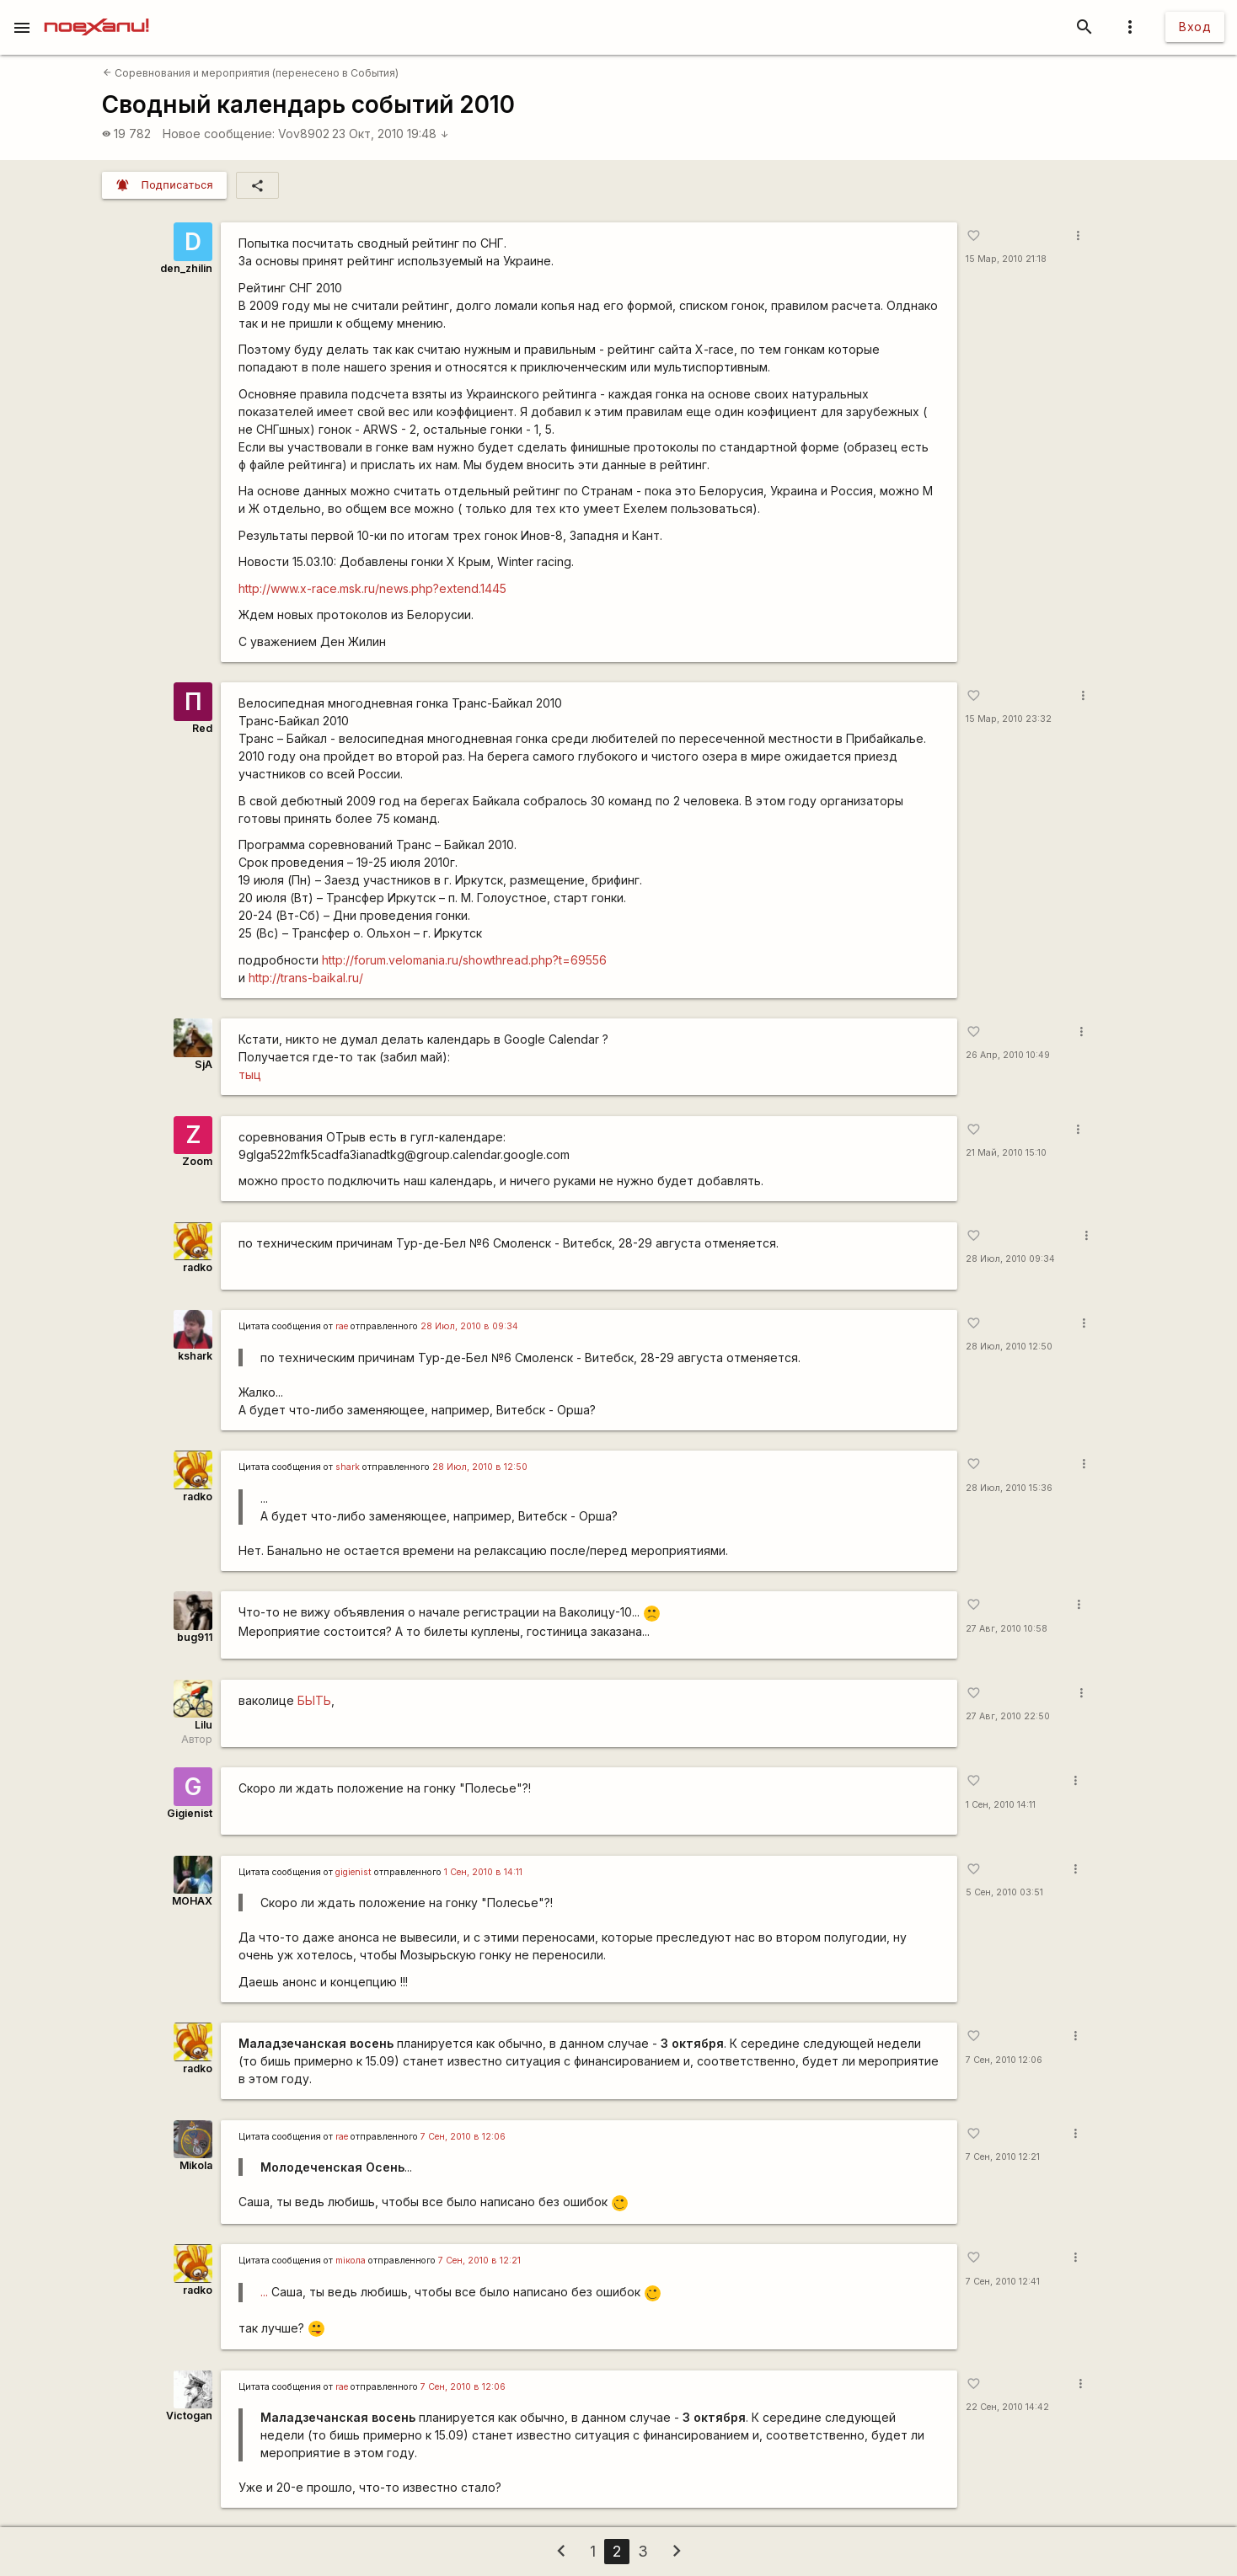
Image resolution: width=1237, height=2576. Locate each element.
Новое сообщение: (219, 133)
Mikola (195, 2165)
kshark (195, 1355)
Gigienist (189, 1813)
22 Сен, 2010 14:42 (1007, 2407)
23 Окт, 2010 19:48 (390, 133)
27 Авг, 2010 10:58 (1006, 1628)
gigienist (353, 1872)
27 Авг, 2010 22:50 (1008, 1716)
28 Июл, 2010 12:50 (1009, 1346)
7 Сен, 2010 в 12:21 (479, 2260)
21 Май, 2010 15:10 (1006, 1152)
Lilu (203, 1724)
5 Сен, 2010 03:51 (1004, 1892)
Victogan (189, 2415)
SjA (203, 1064)
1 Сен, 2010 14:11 (1001, 1804)
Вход (1195, 26)
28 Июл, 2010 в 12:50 (479, 1467)
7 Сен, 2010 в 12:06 (463, 2136)
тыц (249, 1074)
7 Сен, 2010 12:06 (1004, 2060)
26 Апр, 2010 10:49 (1008, 1055)
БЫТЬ (314, 1700)
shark (347, 1467)
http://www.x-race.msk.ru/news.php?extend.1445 (372, 588)
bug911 (194, 1637)
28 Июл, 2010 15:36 (1009, 1488)
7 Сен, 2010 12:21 (1003, 2156)
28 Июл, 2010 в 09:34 (469, 1326)
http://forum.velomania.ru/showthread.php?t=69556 (464, 960)
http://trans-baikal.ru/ (306, 977)
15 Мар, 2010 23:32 (1009, 718)
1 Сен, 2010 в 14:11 (483, 1872)
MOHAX (192, 1901)
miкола (350, 2260)
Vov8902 (303, 133)
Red (202, 728)
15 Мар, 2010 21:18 (1006, 259)
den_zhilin (186, 268)
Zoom (197, 1161)
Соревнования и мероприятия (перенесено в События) (250, 73)
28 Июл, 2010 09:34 (1010, 1258)
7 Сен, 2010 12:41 (1003, 2281)
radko (197, 1267)
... (264, 2292)
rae (341, 1326)
